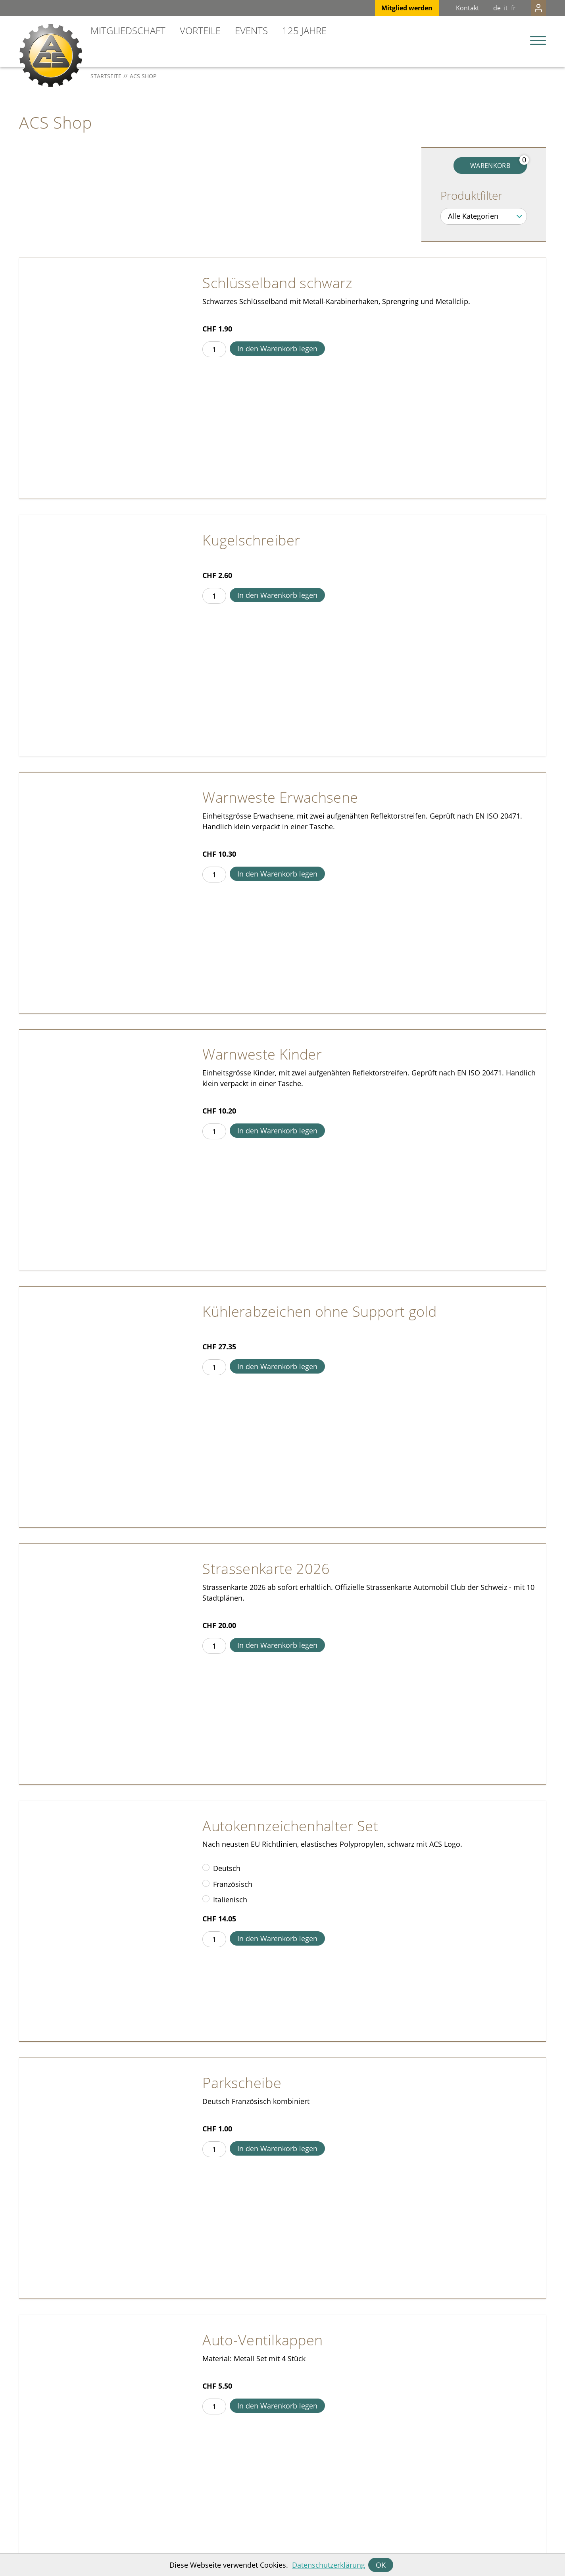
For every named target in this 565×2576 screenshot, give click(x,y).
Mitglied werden (391, 8)
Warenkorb (490, 165)
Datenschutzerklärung (328, 2565)
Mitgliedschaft (127, 30)
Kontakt (451, 8)
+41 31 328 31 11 (44, 2523)
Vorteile (200, 30)
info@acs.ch (37, 2513)
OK (381, 2565)
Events (251, 30)
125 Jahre (304, 30)
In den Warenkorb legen (277, 348)
